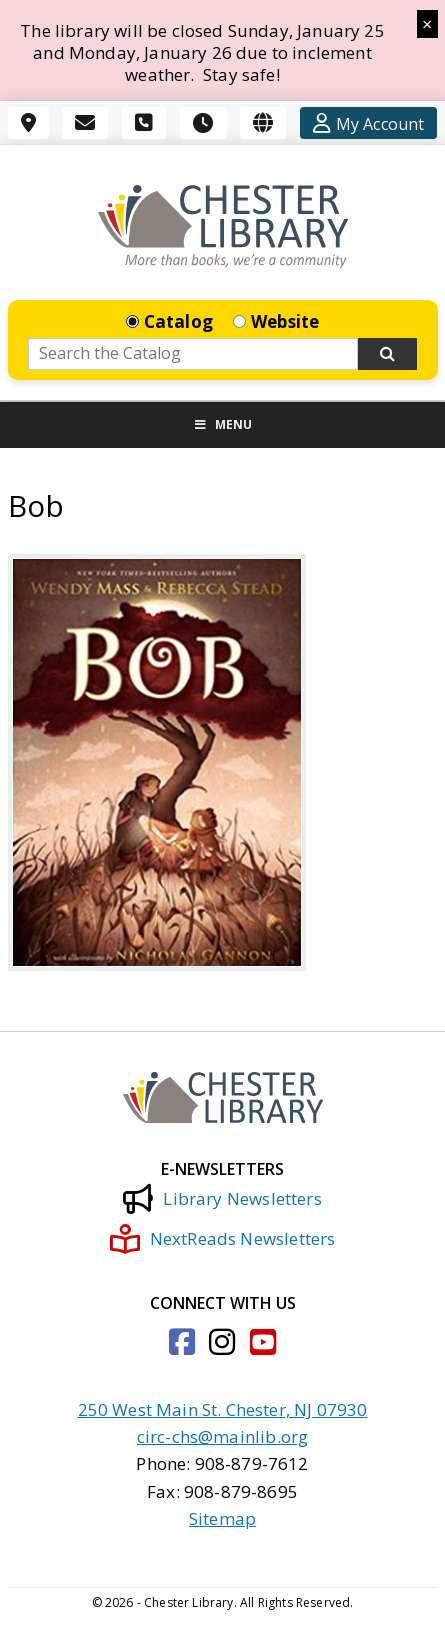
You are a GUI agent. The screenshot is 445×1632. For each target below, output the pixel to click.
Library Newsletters (222, 1199)
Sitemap (222, 1518)
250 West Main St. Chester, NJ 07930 (223, 1409)
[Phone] (144, 123)
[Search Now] (388, 354)
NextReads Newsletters (223, 1239)
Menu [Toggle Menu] (223, 424)
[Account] (368, 123)
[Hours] (203, 123)
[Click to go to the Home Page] (223, 226)
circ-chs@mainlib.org (222, 1436)
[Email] (85, 123)
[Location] (28, 123)
